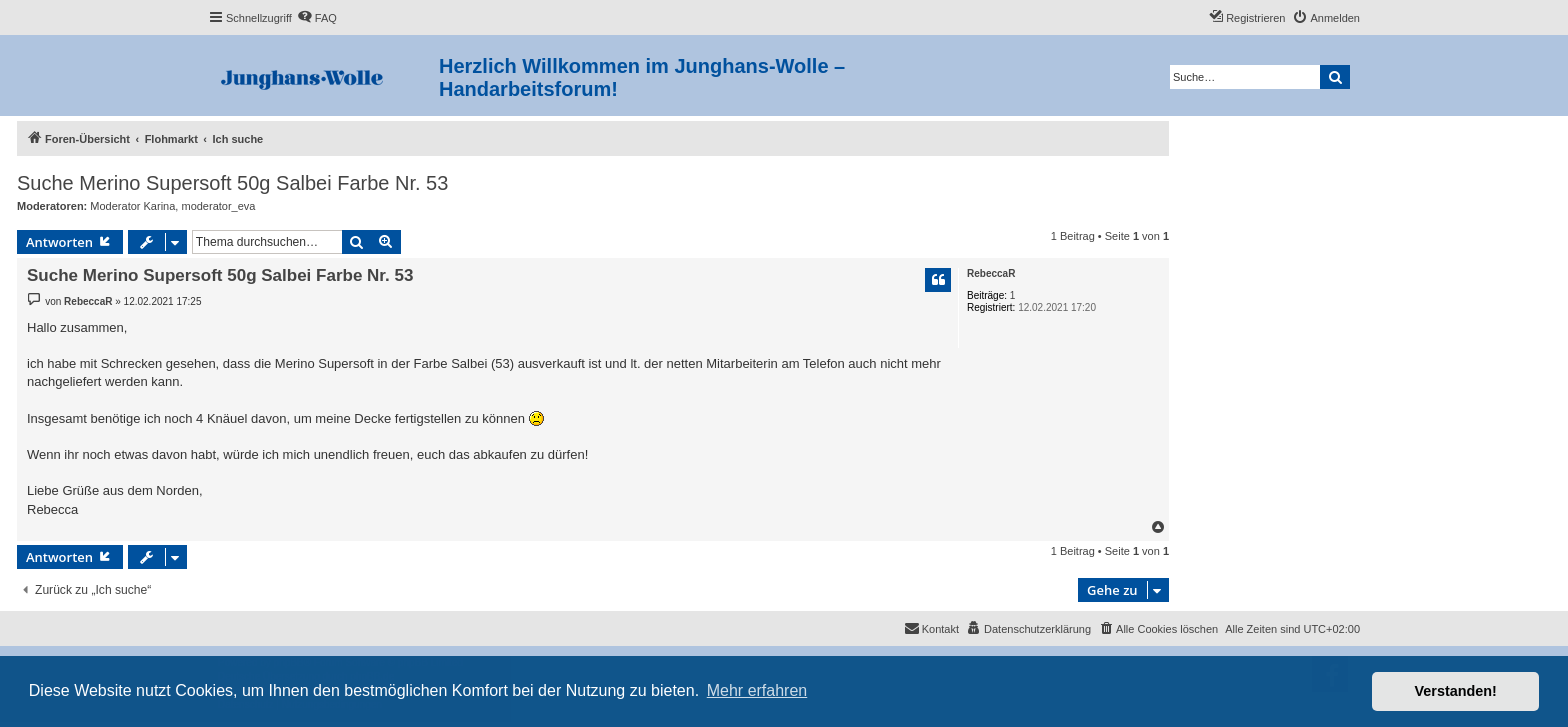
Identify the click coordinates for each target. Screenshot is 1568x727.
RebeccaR (991, 273)
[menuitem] (317, 18)
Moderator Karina (132, 206)
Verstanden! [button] (1456, 691)
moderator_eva (218, 206)
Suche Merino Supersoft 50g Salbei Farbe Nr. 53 (232, 183)
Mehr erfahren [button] (757, 690)
